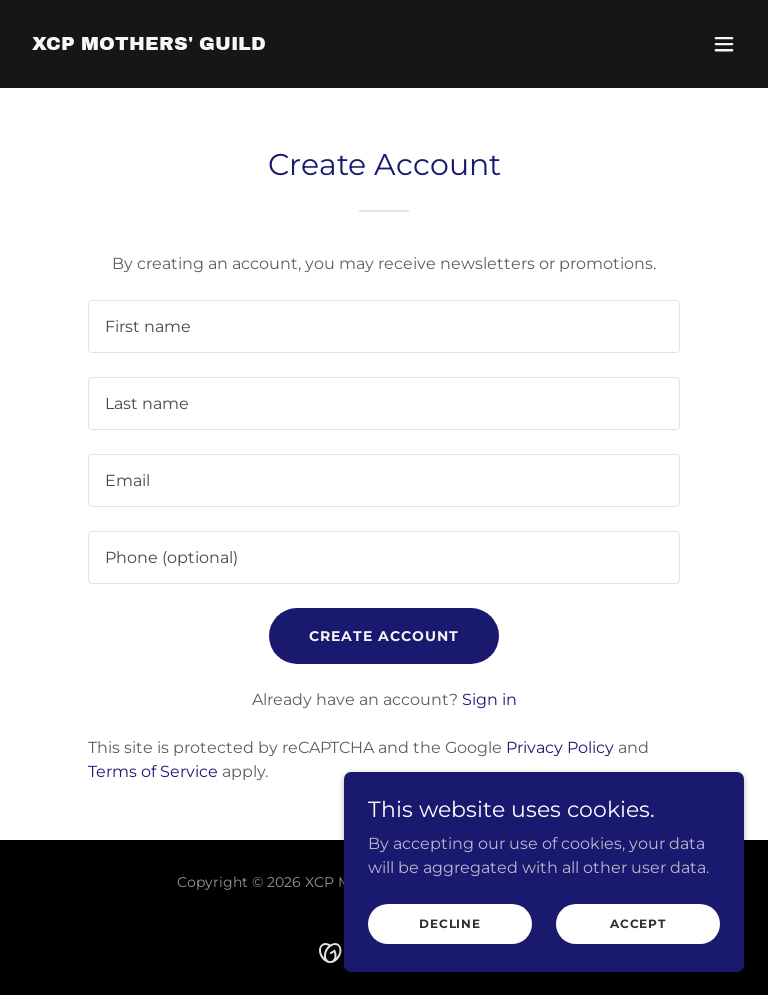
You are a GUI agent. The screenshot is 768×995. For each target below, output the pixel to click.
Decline (450, 923)
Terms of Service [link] (153, 771)
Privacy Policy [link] (560, 747)
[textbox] (384, 326)
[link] (149, 44)
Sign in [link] (489, 699)
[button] (724, 44)
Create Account (384, 636)
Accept (638, 923)
